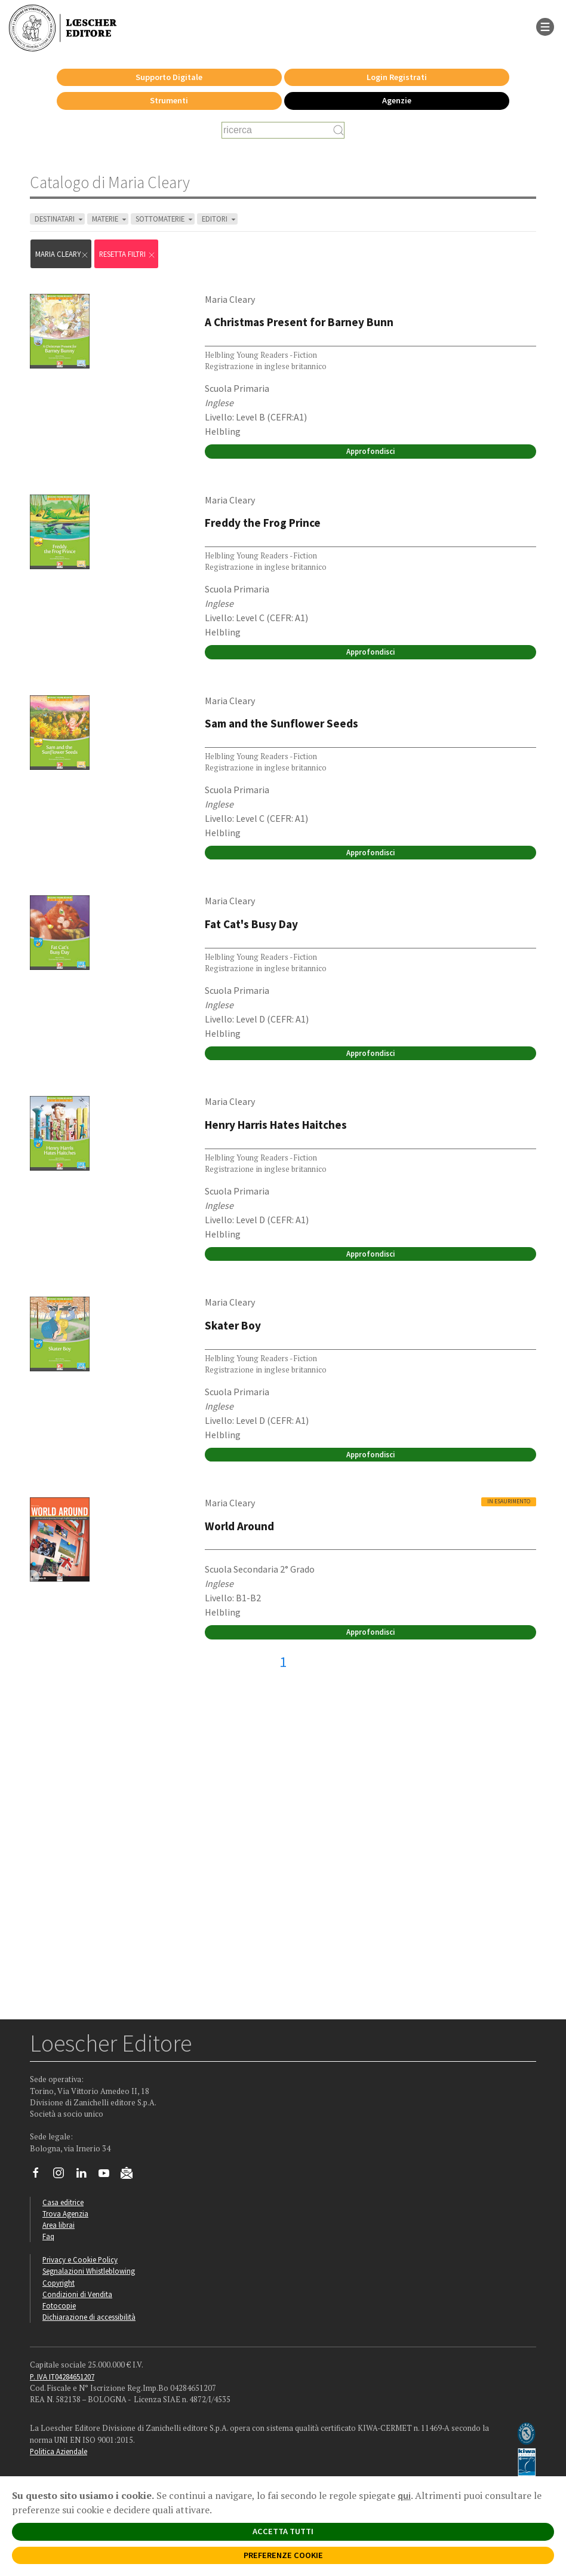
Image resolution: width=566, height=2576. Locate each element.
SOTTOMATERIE (165, 219)
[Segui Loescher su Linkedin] (85, 2176)
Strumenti (169, 100)
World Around (239, 1526)
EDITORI (220, 219)
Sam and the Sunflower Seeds (281, 723)
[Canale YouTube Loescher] (108, 2176)
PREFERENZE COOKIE (283, 2555)
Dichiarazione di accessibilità (89, 2317)
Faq (48, 2236)
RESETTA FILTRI (127, 254)
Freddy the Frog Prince (263, 522)
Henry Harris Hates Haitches (276, 1124)
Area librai (58, 2225)
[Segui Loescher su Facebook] (40, 2176)
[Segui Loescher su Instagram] (63, 2176)
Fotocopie (59, 2305)
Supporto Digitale (169, 77)
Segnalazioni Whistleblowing (88, 2271)
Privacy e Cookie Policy (80, 2259)
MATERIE (110, 219)
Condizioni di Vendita (77, 2294)
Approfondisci (370, 451)
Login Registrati (397, 77)
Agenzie (396, 100)
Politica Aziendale (58, 2451)
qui (404, 2495)
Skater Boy (233, 1325)
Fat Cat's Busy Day (251, 924)
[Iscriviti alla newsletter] (131, 2174)
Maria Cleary (62, 254)
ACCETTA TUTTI (283, 2531)
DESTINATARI (60, 219)
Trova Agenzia (65, 2213)
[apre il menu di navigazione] (545, 26)
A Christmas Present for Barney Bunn (299, 322)
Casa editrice (63, 2202)
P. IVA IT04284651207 (62, 2376)
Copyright (58, 2283)
